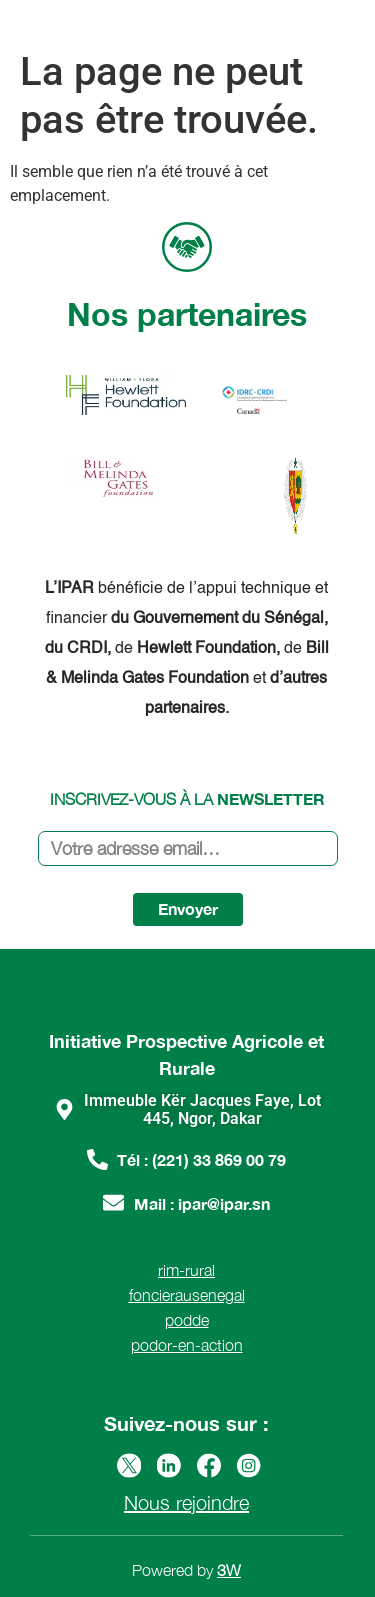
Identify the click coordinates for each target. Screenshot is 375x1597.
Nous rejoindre (186, 1502)
